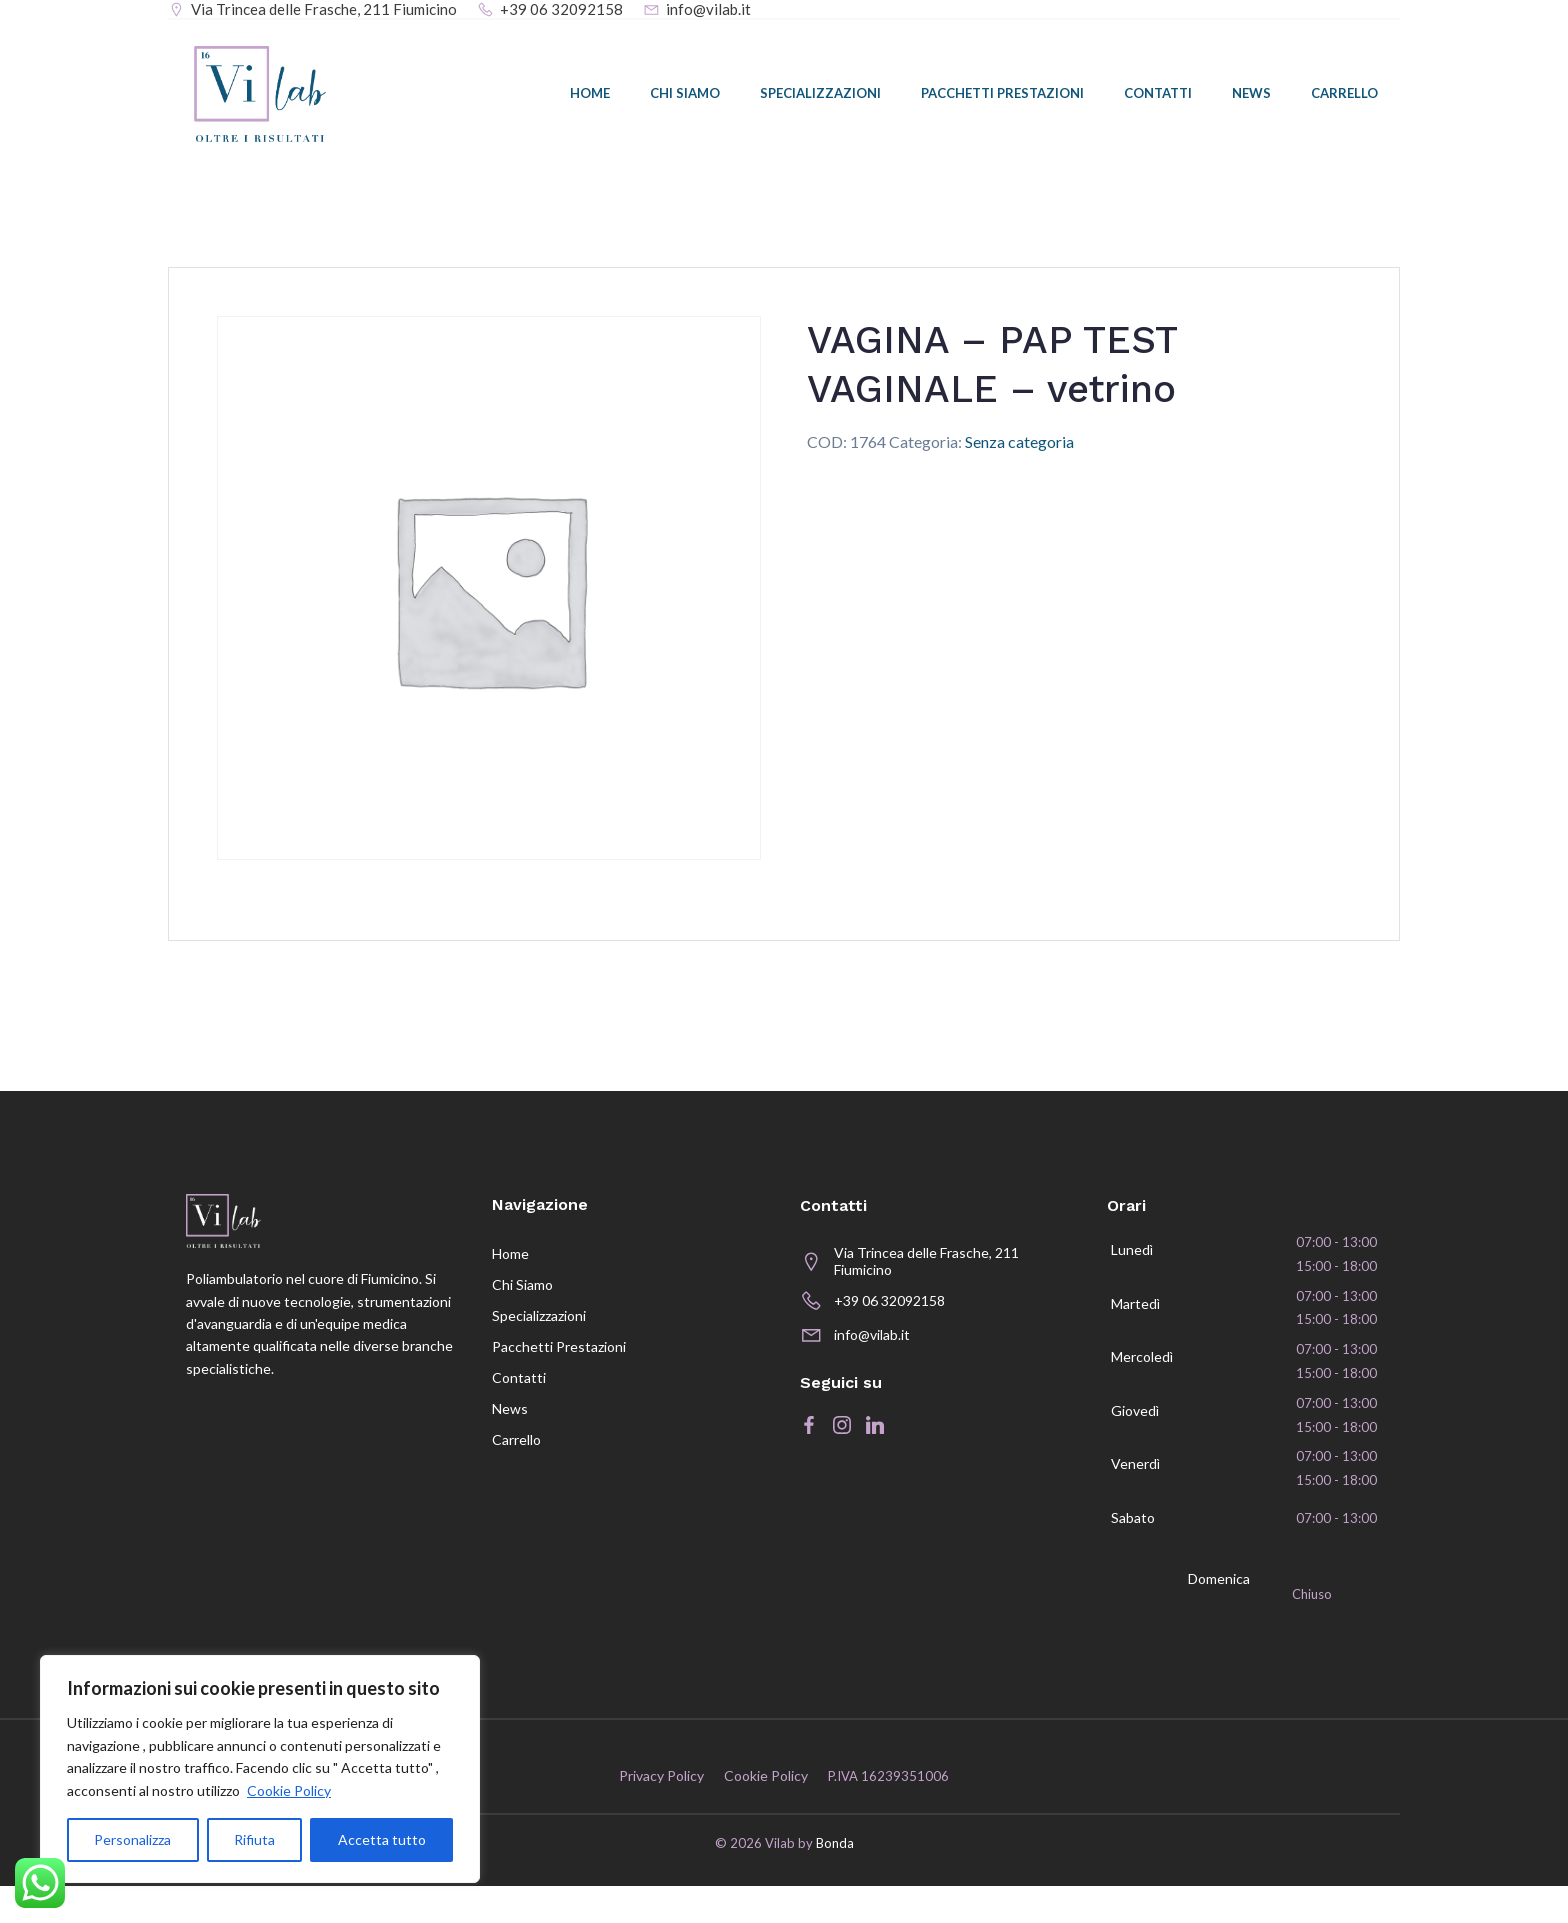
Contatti (1160, 97)
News (1253, 97)
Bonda (835, 1881)
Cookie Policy (289, 1790)
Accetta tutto (382, 1839)
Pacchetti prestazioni (1004, 97)
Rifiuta (254, 1839)
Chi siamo (687, 97)
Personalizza (132, 1839)
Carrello (1346, 97)
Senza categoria (1019, 450)
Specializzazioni (822, 97)
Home (592, 97)
